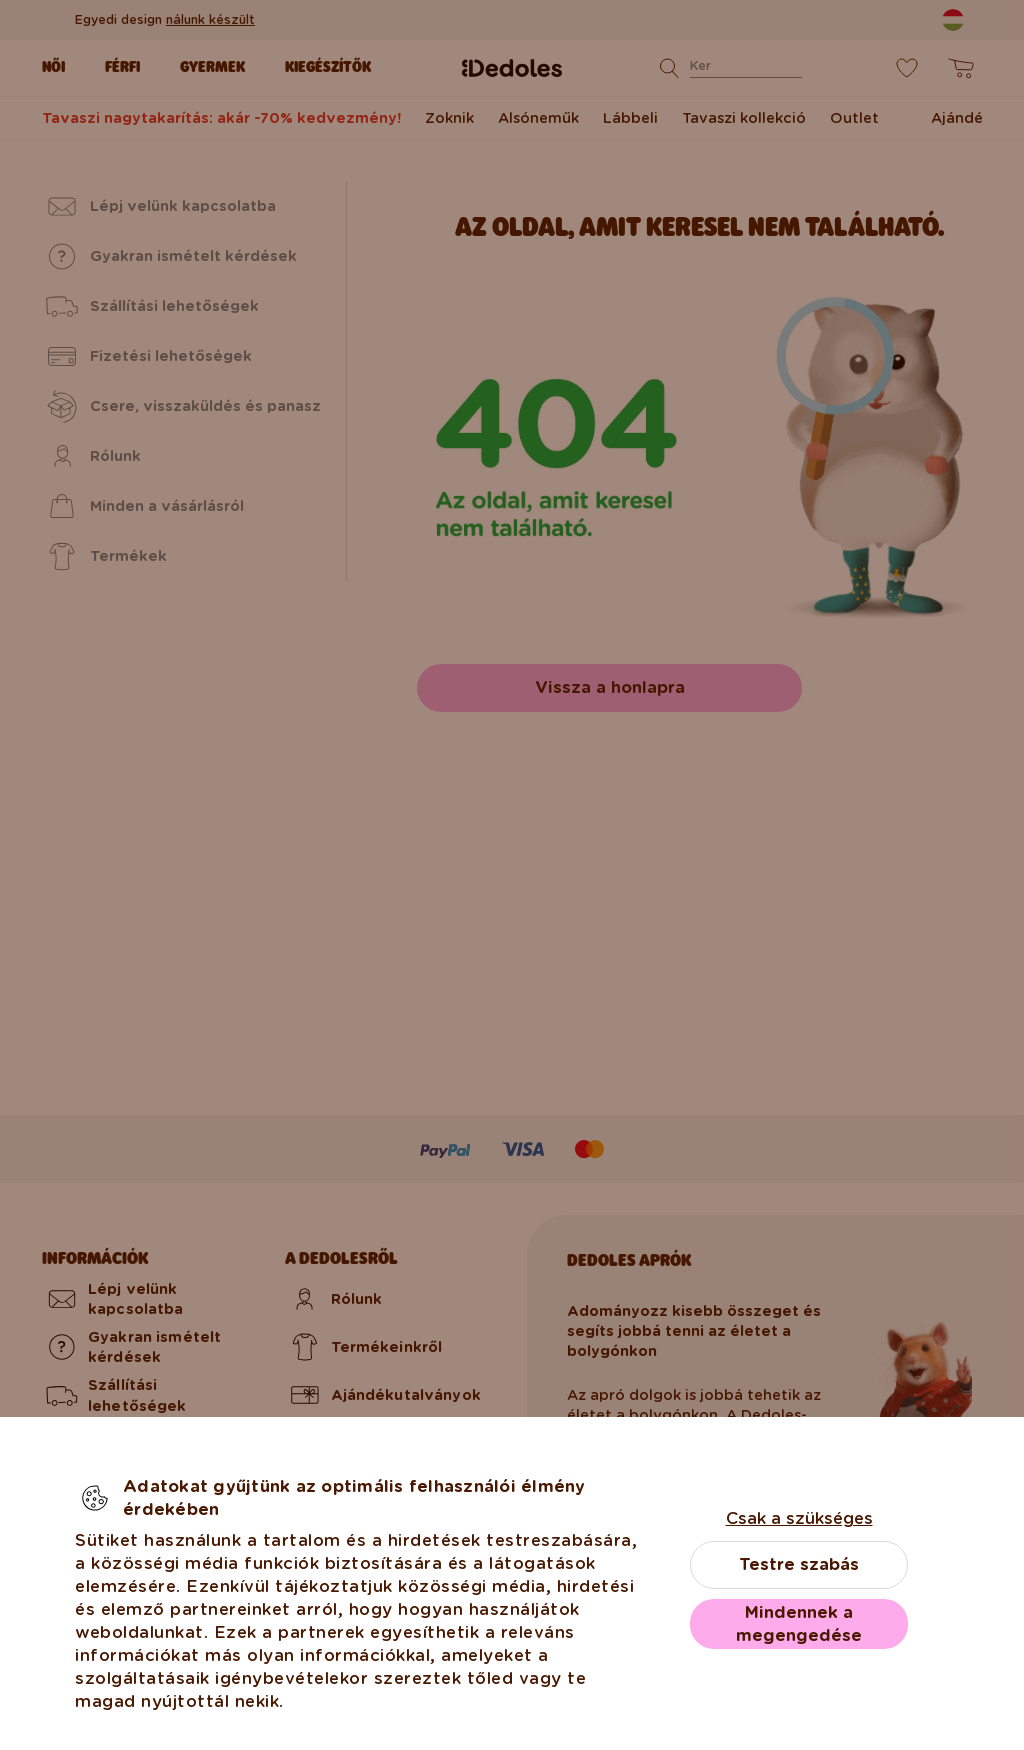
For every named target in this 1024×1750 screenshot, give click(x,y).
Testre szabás (799, 1564)
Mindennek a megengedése (799, 1624)
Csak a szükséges (799, 1518)
